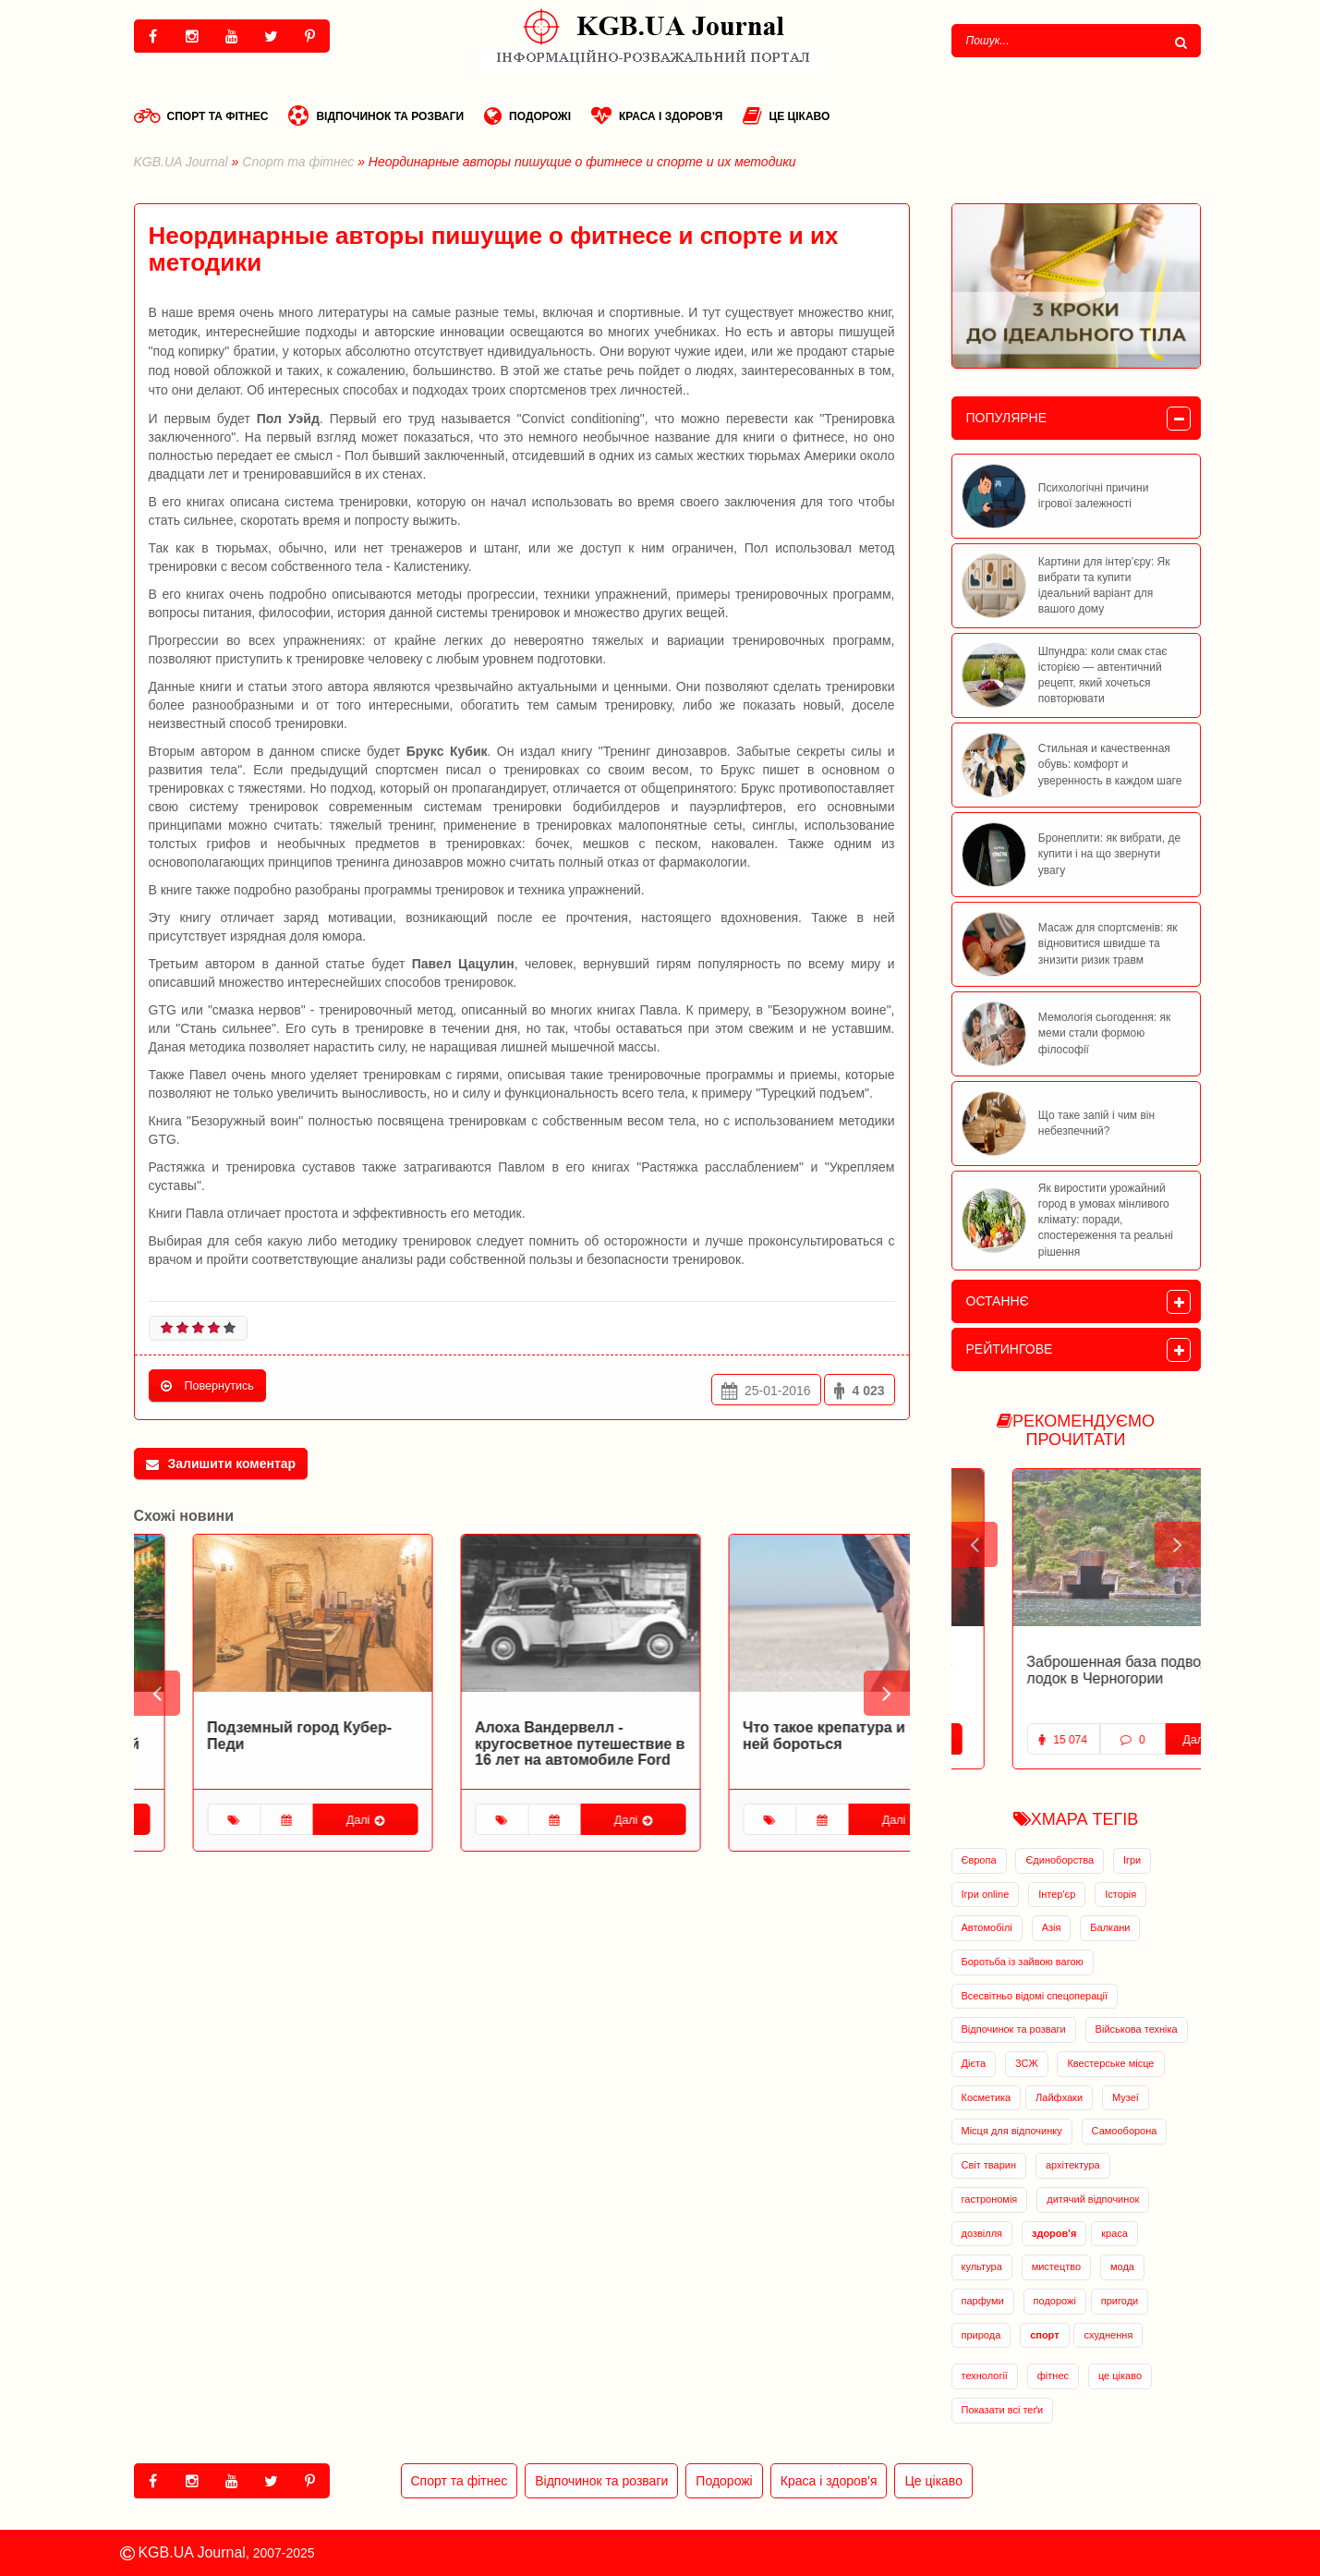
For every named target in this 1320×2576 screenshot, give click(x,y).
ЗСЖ (1026, 2063)
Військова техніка (1137, 2029)
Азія (1051, 1927)
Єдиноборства (1059, 1859)
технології (985, 2375)
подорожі (1055, 2300)
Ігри (1132, 1859)
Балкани (1110, 1927)
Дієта (974, 2063)
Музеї (1125, 2097)
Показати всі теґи (1003, 2409)
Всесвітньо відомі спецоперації (1035, 1995)
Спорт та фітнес (201, 115)
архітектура (1073, 2164)
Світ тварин (989, 2164)
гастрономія (990, 2199)
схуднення (1108, 2334)
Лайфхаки (1059, 2097)
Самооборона (1124, 2130)
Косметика (986, 2097)
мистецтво (1056, 2266)
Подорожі (527, 115)
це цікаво (1120, 2375)
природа (981, 2334)
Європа (979, 1859)
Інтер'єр (1056, 1894)
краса (1114, 2233)
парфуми (983, 2300)
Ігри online (986, 1894)
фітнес (1053, 2375)
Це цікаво (786, 115)
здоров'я (1054, 2233)
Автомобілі (987, 1927)
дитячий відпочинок (1093, 2199)
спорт (1044, 2334)
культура (982, 2266)
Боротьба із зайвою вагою (1023, 1961)
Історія (1120, 1894)
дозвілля (982, 2233)
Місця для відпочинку (1012, 2130)
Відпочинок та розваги (376, 115)
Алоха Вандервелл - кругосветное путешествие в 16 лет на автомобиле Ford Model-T (789, 1751)
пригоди (1119, 2300)
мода (1122, 2266)
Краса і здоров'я (656, 115)
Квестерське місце (1110, 2063)
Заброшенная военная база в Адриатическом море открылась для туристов (1067, 1678)
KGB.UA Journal (181, 161)
